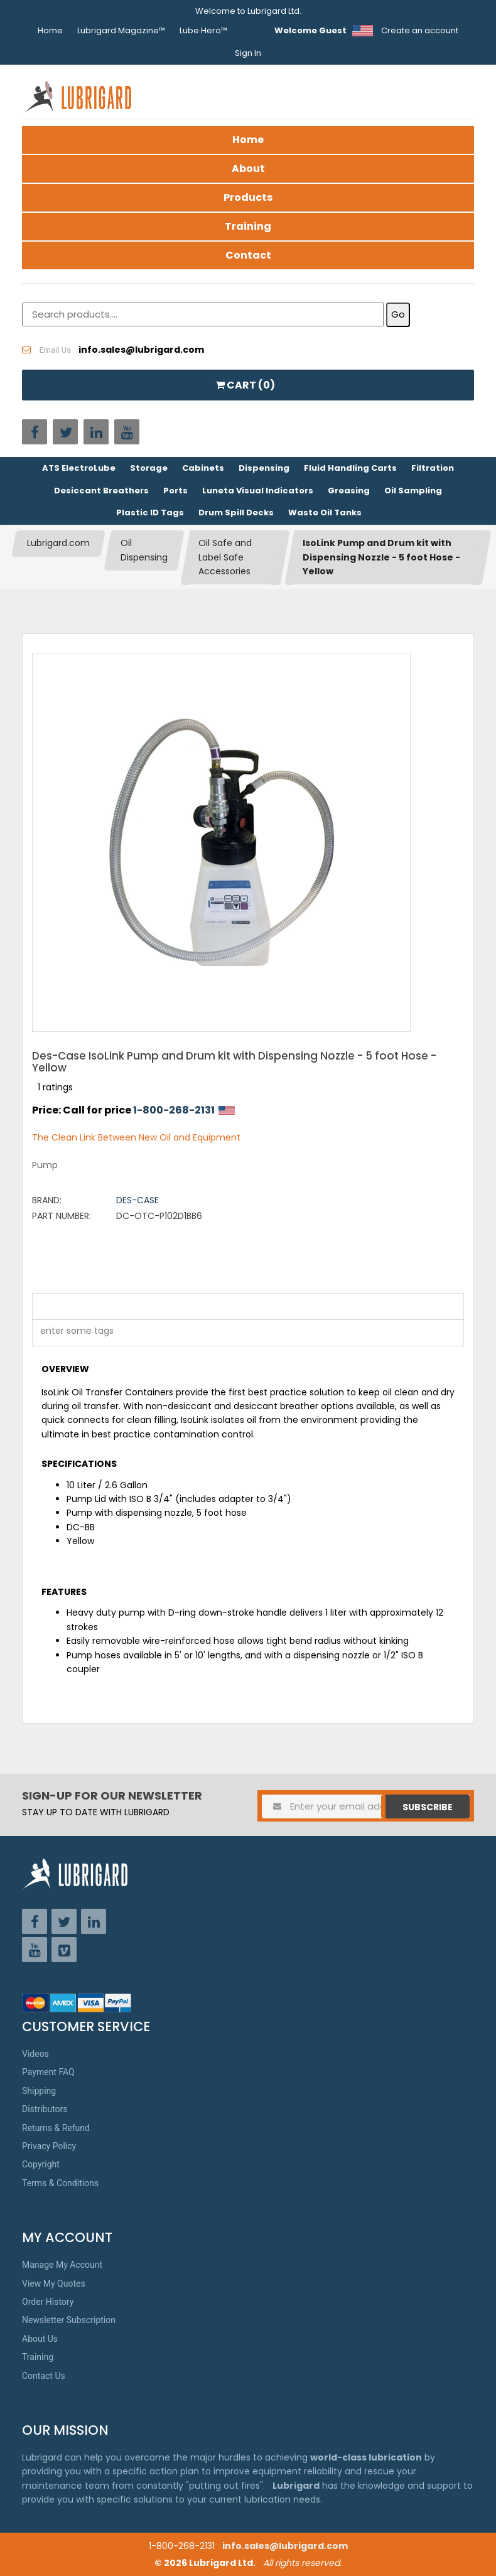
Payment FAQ (48, 2072)
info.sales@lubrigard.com (285, 2546)
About (248, 168)
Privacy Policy (49, 2146)
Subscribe (427, 1807)
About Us (40, 2339)
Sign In (248, 53)
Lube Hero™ (203, 30)
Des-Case (137, 1200)
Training (248, 226)
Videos (35, 2054)
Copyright (41, 2164)
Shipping (39, 2091)
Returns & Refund (56, 2128)
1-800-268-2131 (174, 1110)
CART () (245, 385)
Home (50, 30)
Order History (47, 2302)
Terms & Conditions (60, 2183)
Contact (248, 255)
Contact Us (43, 2376)
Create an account (419, 30)
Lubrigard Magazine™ (121, 30)
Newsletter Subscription (69, 2320)
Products (248, 197)
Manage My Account (62, 2265)
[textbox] (70, 1333)
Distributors (45, 2109)
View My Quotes (53, 2283)
